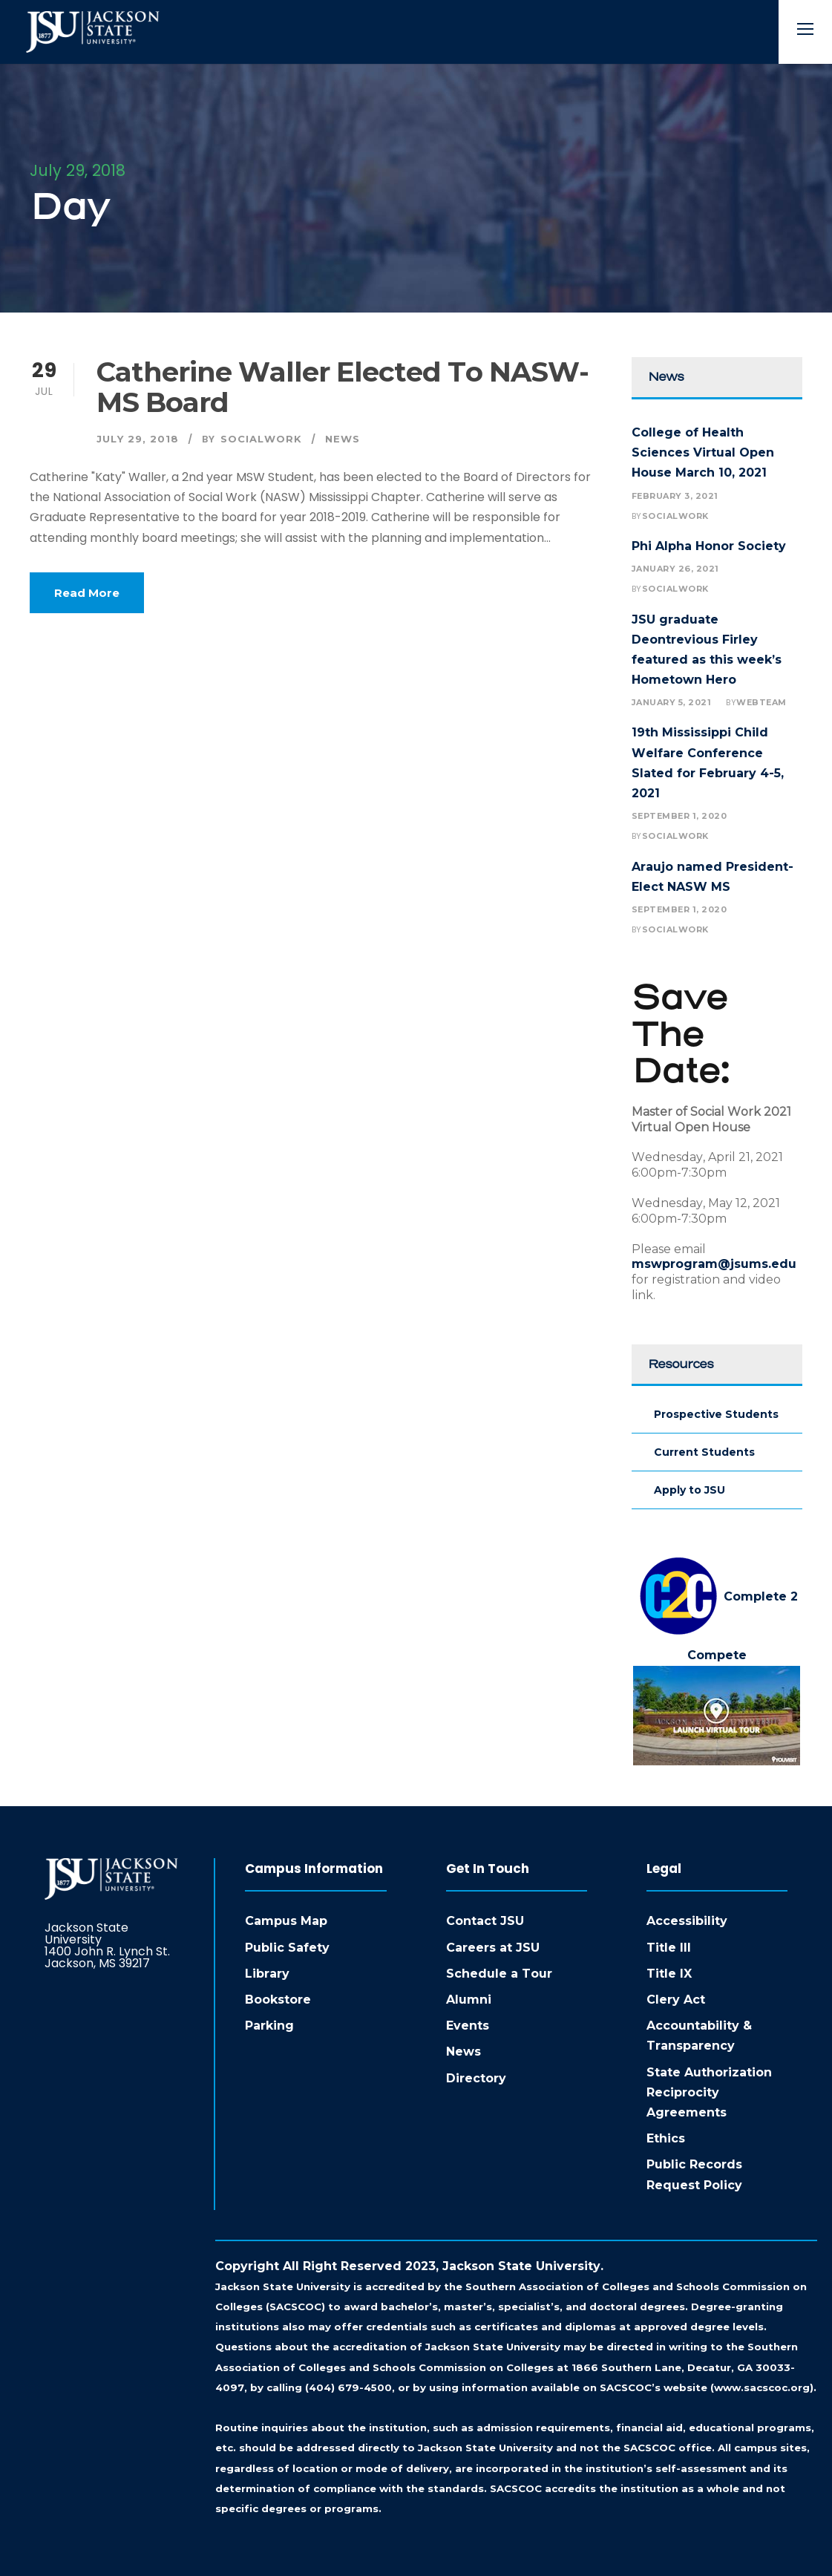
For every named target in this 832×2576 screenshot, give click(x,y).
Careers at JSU (493, 1948)
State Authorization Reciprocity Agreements (709, 2092)
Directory (476, 2078)
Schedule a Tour (499, 1974)
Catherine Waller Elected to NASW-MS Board (342, 387)
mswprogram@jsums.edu (714, 1264)
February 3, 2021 (675, 496)
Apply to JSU (689, 1490)
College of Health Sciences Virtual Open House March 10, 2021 (703, 452)
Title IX (669, 1974)
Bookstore (278, 2000)
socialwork (261, 439)
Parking (269, 2025)
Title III (668, 1948)
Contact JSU (485, 1921)
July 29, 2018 (137, 439)
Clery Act (675, 2000)
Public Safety (287, 1948)
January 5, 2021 (672, 702)
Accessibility (686, 1921)
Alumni (468, 2000)
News (342, 439)
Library (267, 1974)
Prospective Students (716, 1414)
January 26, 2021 (675, 568)
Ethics (665, 2138)
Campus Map (286, 1921)
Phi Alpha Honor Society (709, 546)
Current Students (704, 1452)
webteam (761, 702)
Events (467, 2025)
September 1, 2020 (679, 816)
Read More (86, 593)
